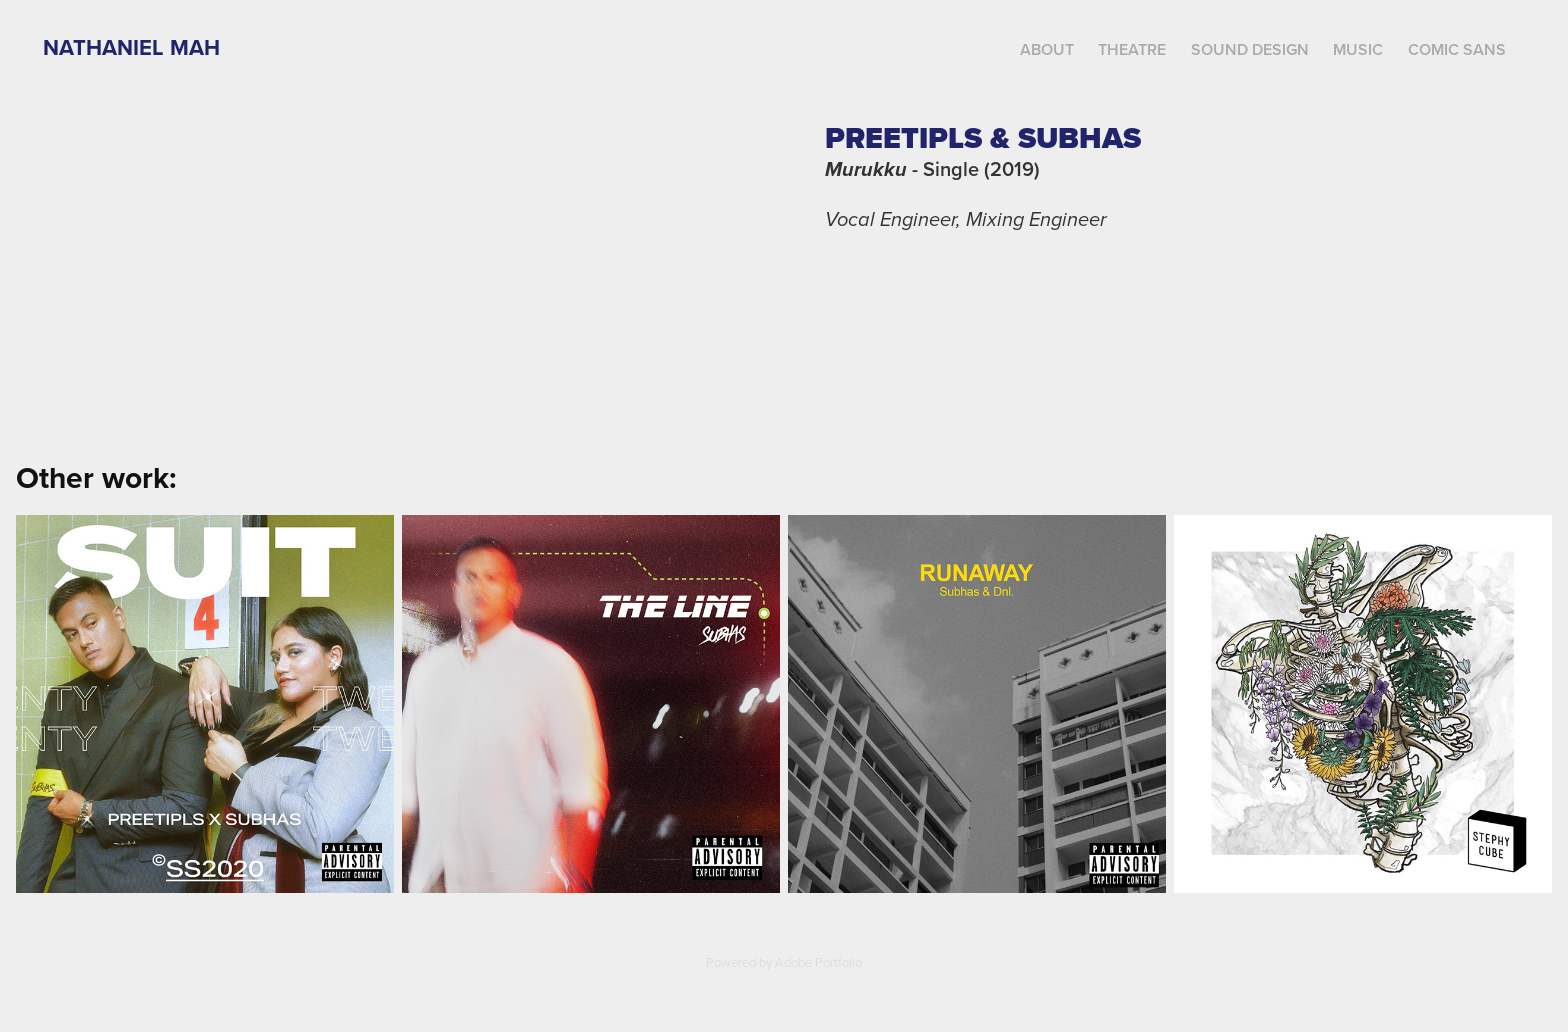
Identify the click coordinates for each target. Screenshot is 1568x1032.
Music (1358, 49)
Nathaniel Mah (131, 47)
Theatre (1132, 49)
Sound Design (1250, 49)
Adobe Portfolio (818, 962)
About (1047, 49)
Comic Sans (1457, 49)
